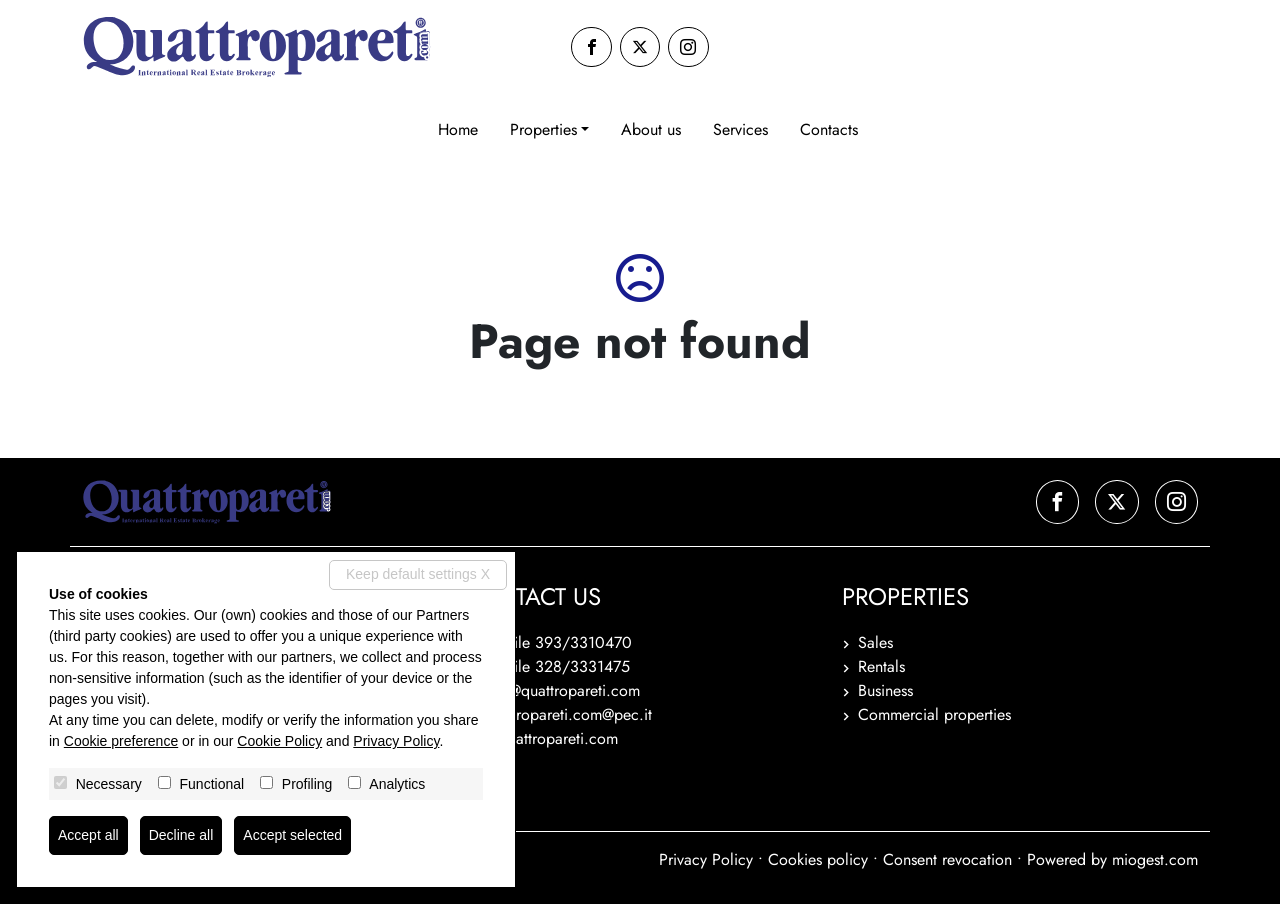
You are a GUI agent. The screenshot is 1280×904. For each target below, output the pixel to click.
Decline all (181, 835)
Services (740, 129)
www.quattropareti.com (540, 738)
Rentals (881, 666)
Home (458, 129)
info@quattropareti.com (561, 690)
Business (885, 690)
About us (651, 129)
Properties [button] (543, 129)
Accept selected (292, 835)
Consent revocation (947, 859)
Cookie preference (121, 741)
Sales (875, 642)
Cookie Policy (279, 741)
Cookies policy (818, 859)
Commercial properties (934, 714)
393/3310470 (583, 642)
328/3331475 (582, 666)
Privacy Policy (706, 859)
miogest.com (1155, 859)
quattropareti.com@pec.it (567, 714)
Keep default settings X (418, 574)
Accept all (88, 835)
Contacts (829, 129)
